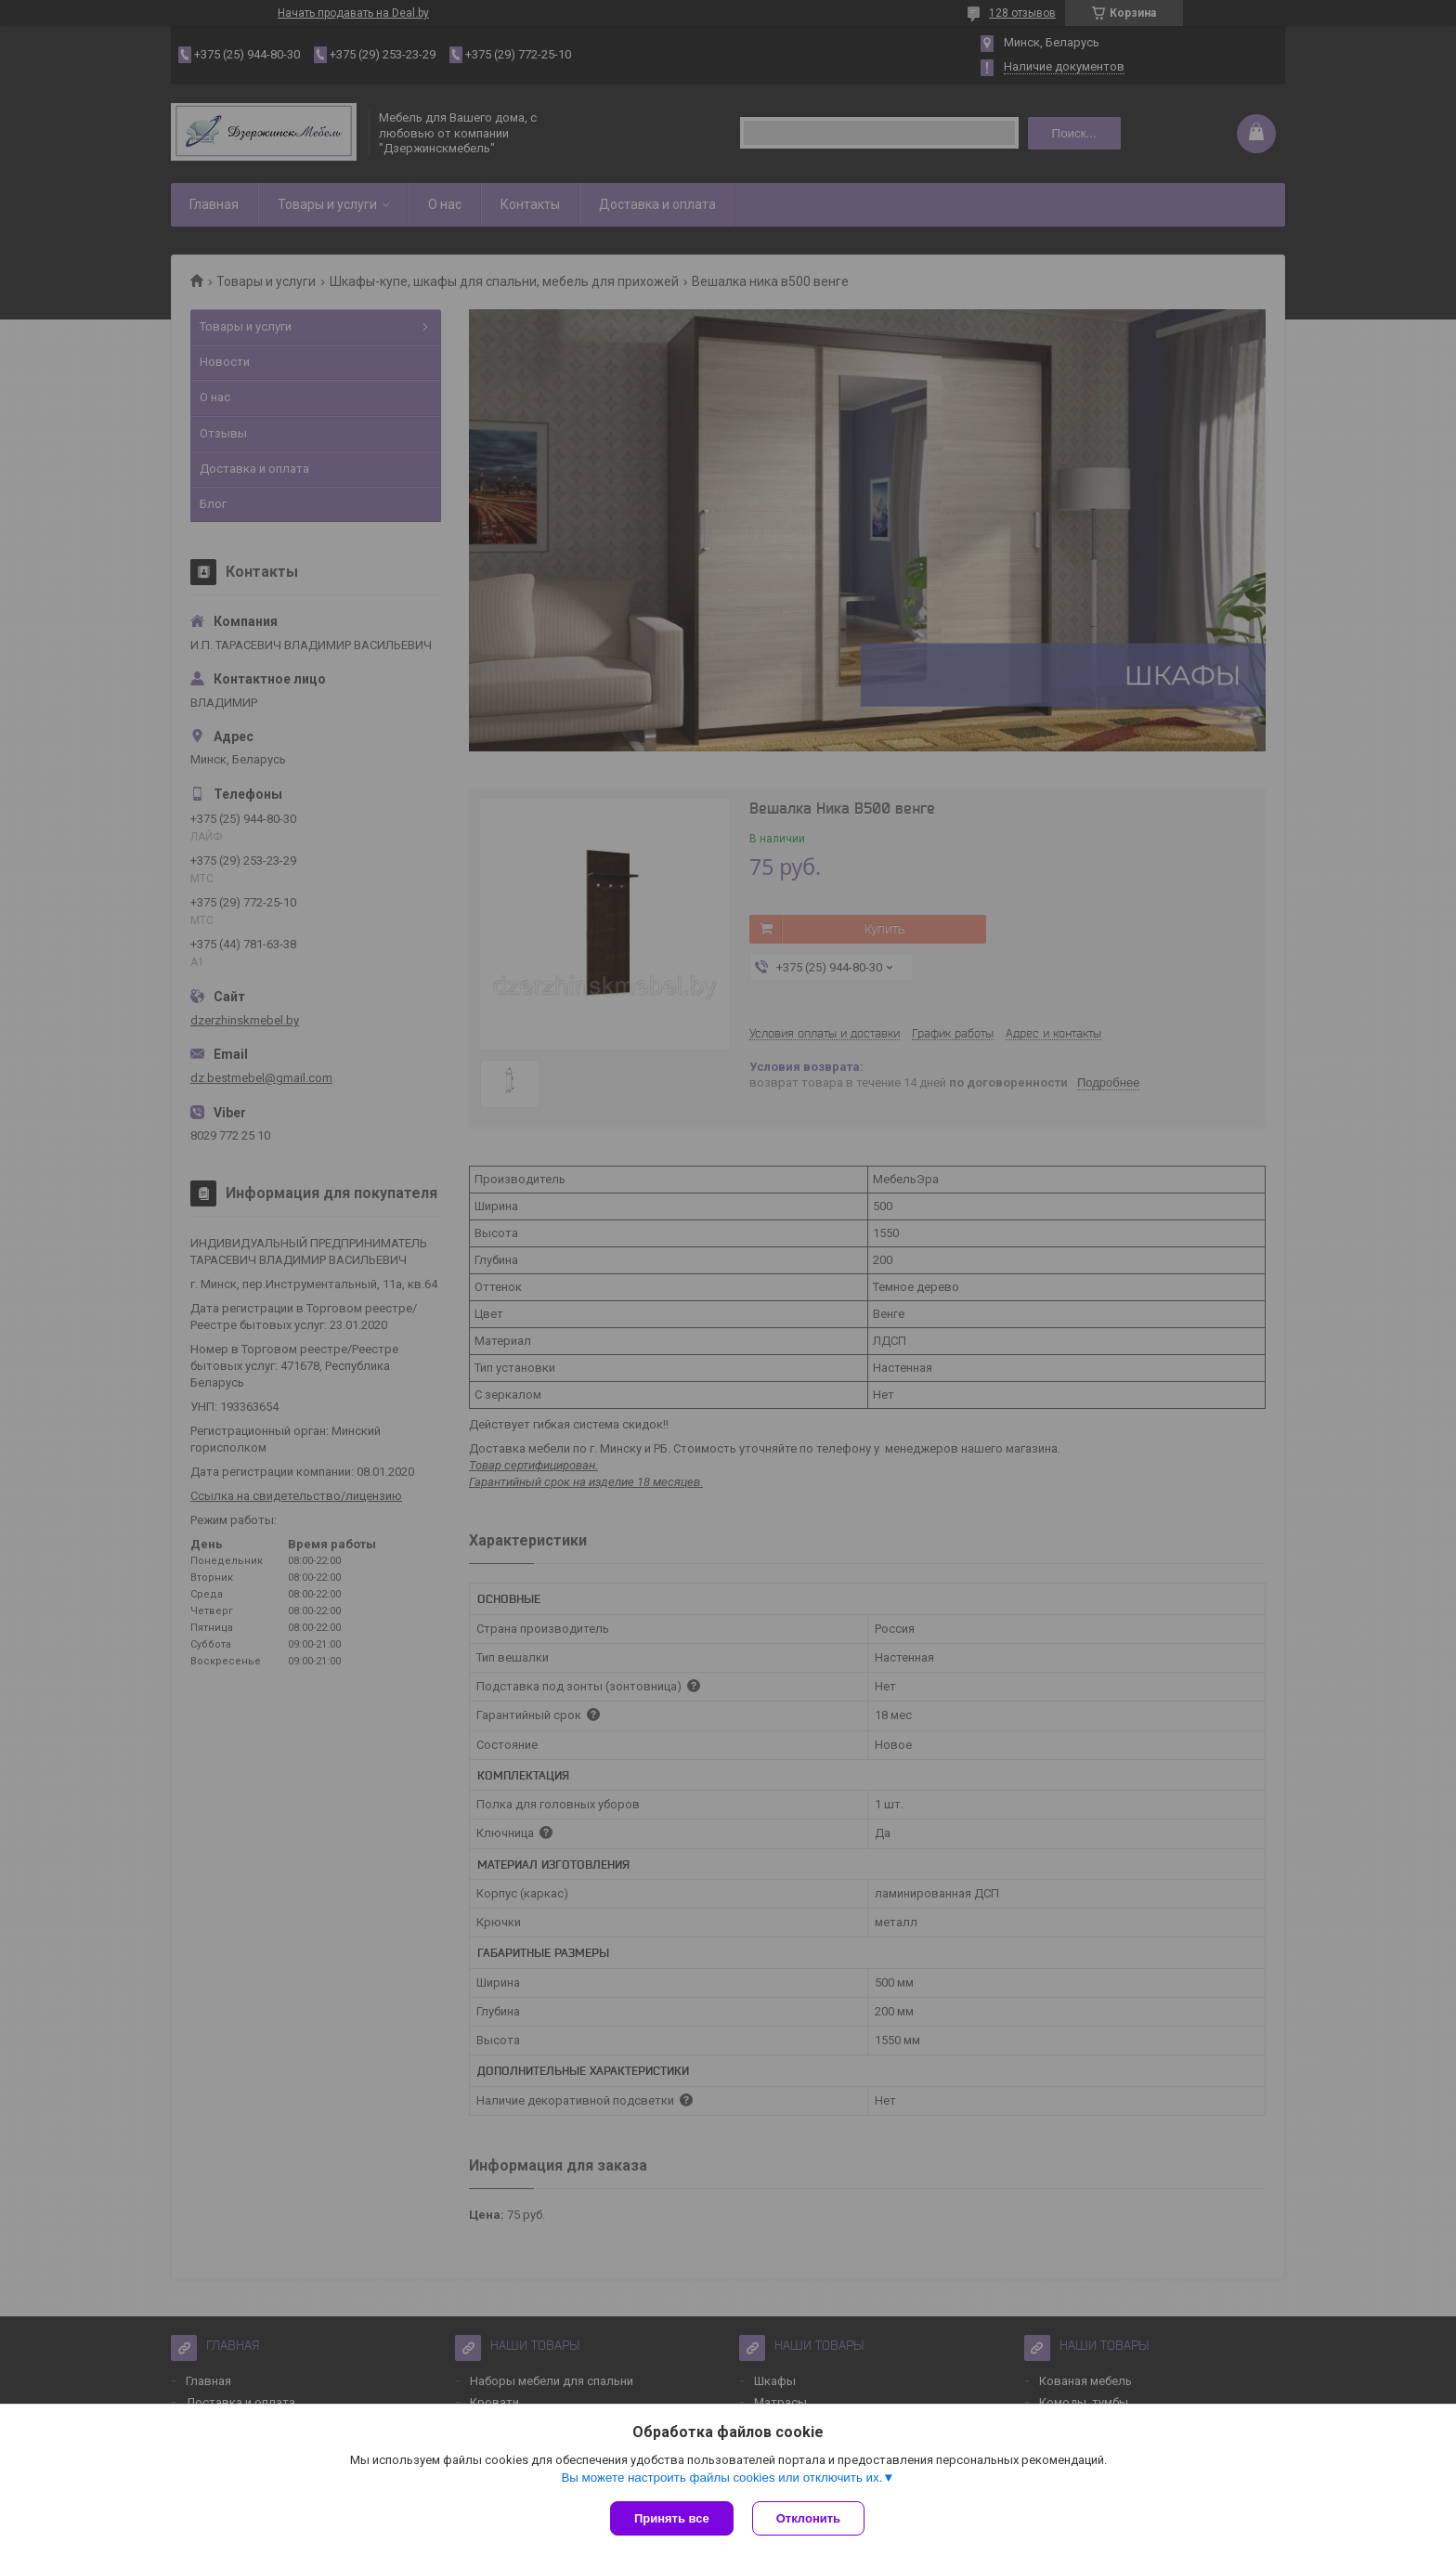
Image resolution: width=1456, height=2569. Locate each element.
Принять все (671, 2518)
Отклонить (808, 2518)
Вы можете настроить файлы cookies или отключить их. (721, 2477)
